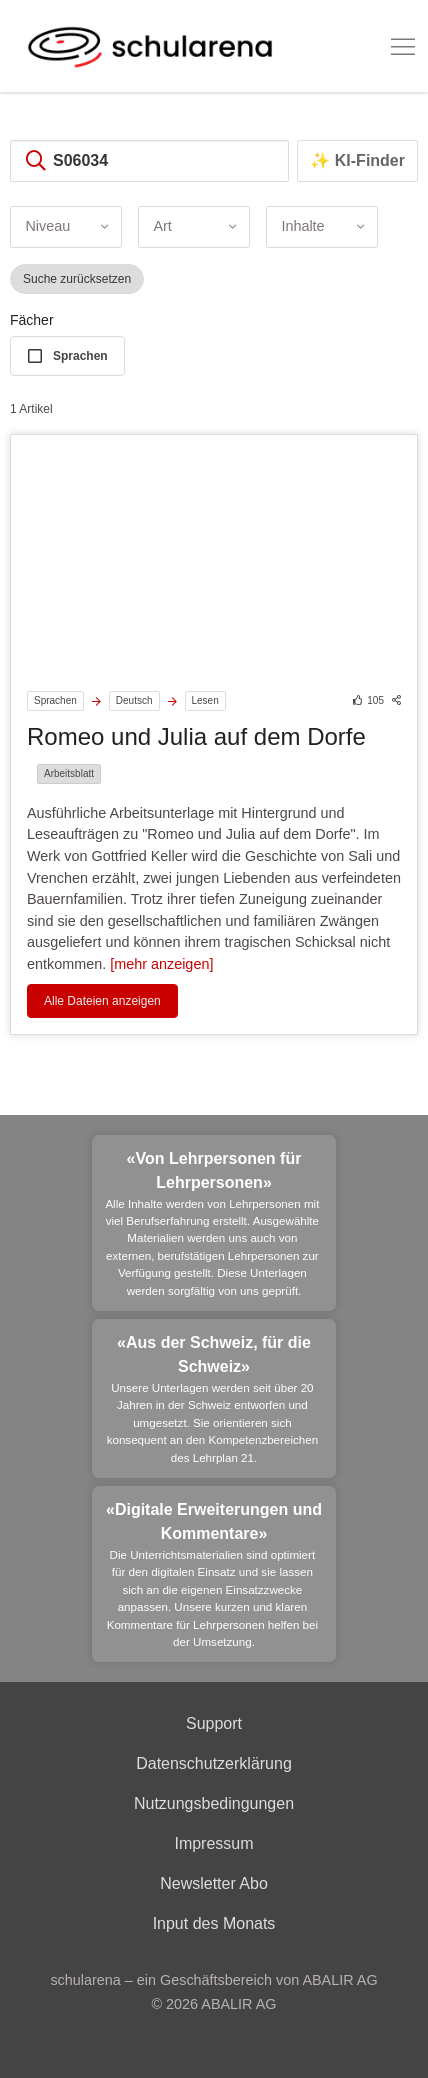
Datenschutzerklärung (214, 1763)
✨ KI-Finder (357, 160)
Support (214, 1723)
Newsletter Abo (214, 1883)
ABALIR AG (238, 2004)
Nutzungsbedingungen (214, 1803)
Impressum (213, 1843)
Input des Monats (214, 1923)
